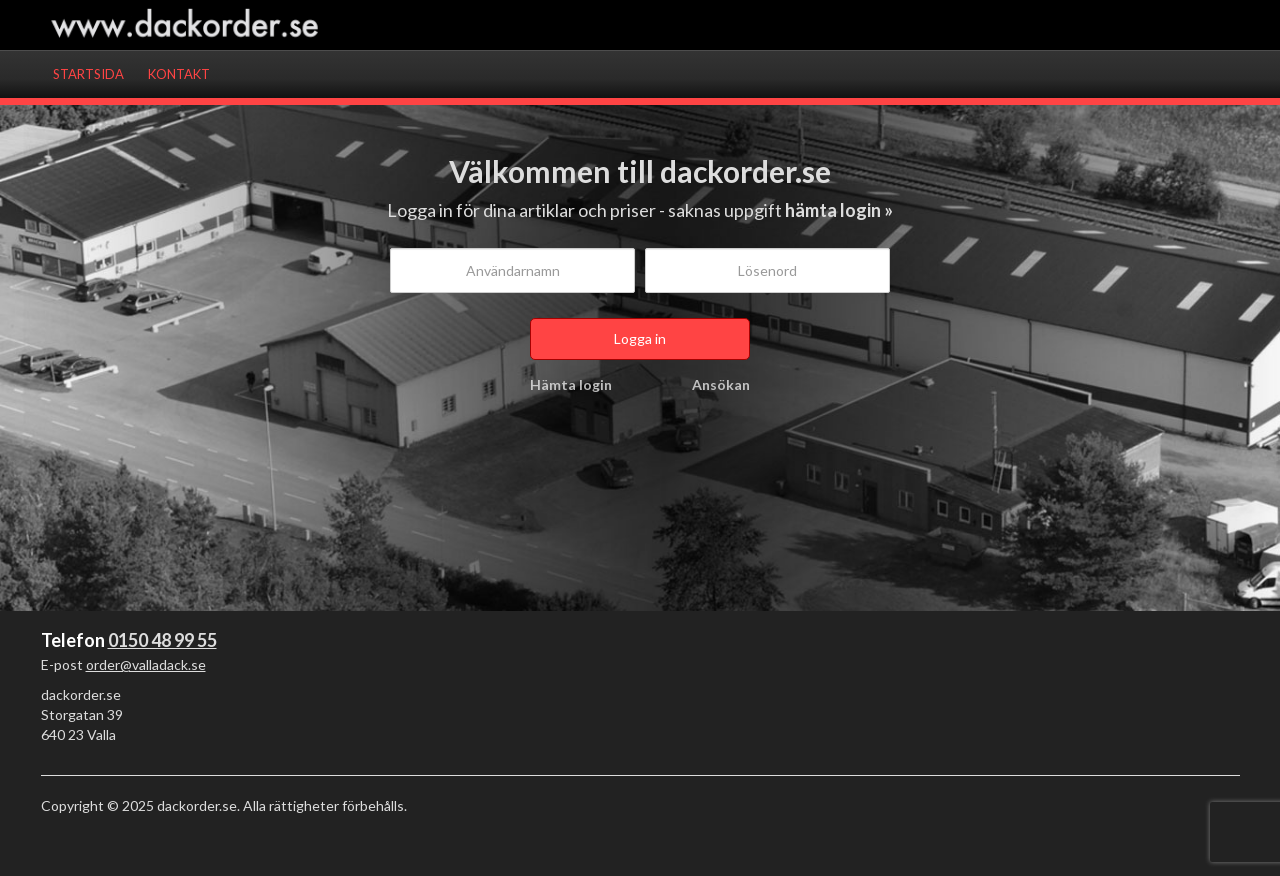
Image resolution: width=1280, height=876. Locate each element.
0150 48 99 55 (162, 640)
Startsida (88, 74)
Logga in (640, 338)
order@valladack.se (146, 664)
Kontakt (179, 74)
